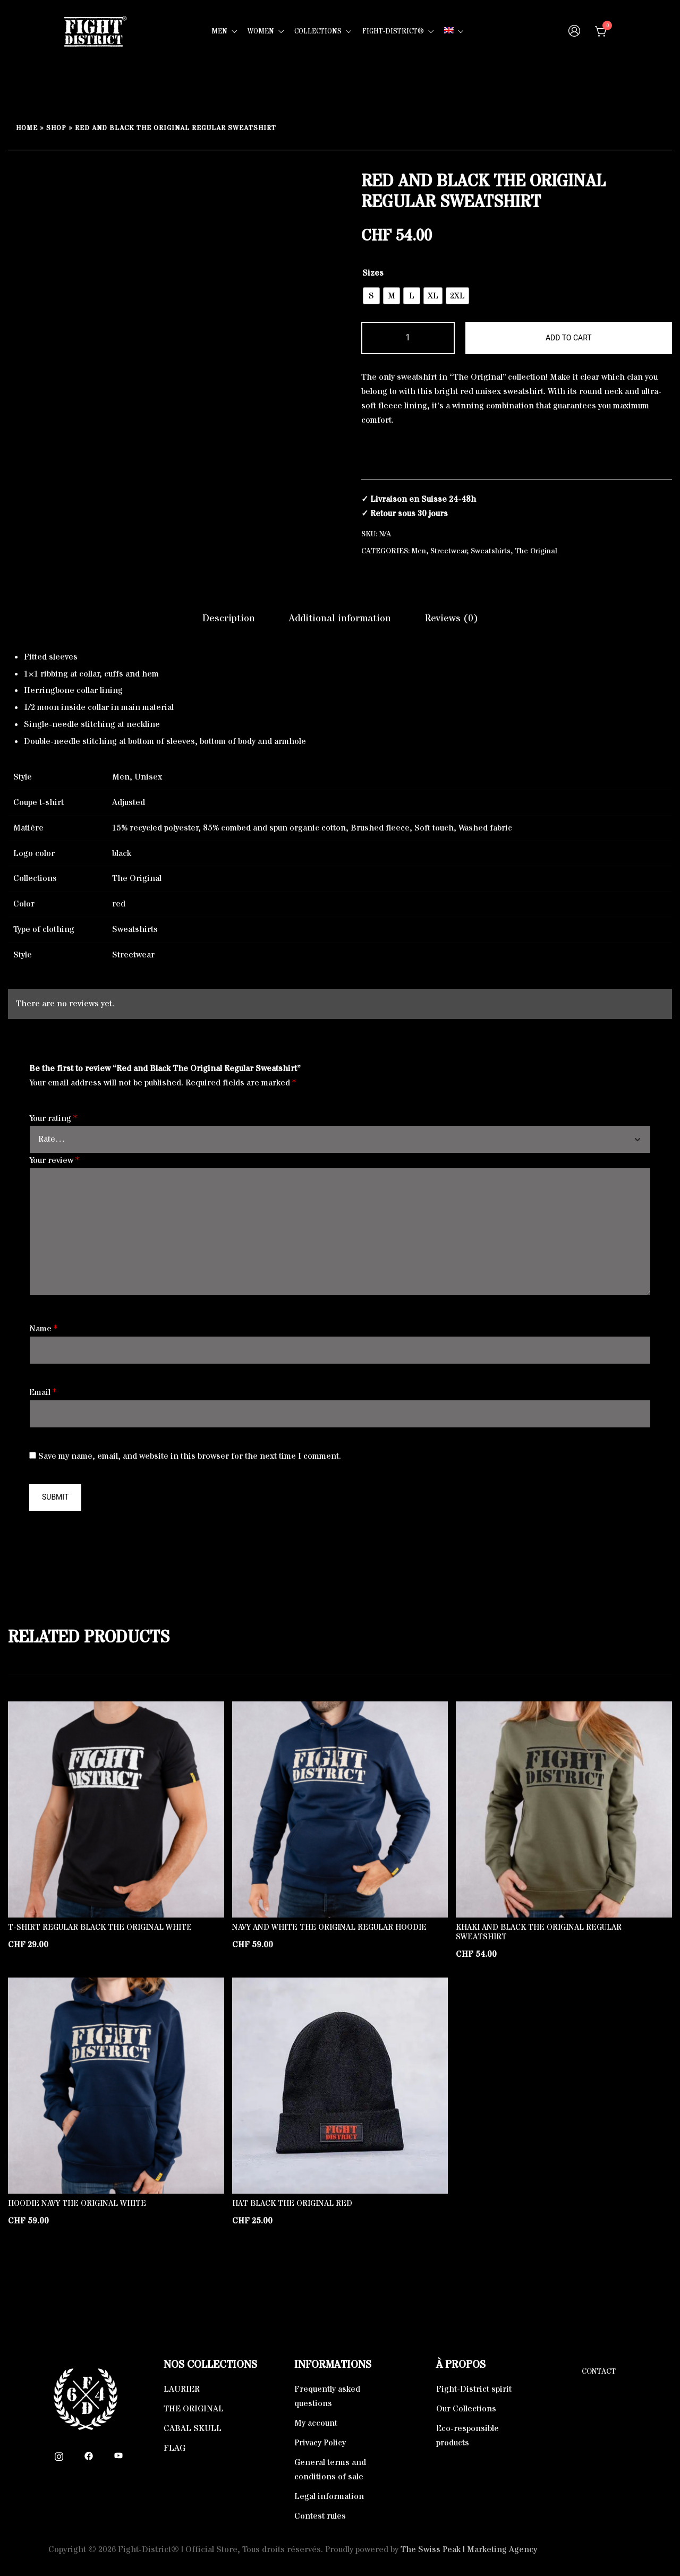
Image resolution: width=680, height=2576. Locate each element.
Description (228, 618)
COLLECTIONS (318, 31)
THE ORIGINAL (194, 2409)
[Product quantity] (408, 338)
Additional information (340, 618)
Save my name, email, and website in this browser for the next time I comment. (189, 1456)
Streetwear (448, 551)
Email (42, 1392)
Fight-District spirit (474, 2389)
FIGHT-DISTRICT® (393, 31)
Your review (54, 1160)
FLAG (174, 2448)
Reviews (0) (451, 618)
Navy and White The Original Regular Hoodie (329, 1927)
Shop (56, 128)
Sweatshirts (491, 551)
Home (27, 128)
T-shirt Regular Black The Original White (100, 1927)
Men (419, 551)
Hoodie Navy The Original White (77, 2203)
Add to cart (569, 337)
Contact (599, 2371)
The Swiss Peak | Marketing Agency (469, 2549)
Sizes (373, 273)
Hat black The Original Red (292, 2203)
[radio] (371, 296)
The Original (536, 551)
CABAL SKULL (193, 2428)
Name (43, 1328)
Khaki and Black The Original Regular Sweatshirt (539, 1932)
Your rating (53, 1118)
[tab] (228, 618)
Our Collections (466, 2409)
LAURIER (182, 2389)
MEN (219, 31)
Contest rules (320, 2516)
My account (315, 2423)
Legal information (329, 2496)
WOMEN (261, 31)
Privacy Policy (320, 2443)
